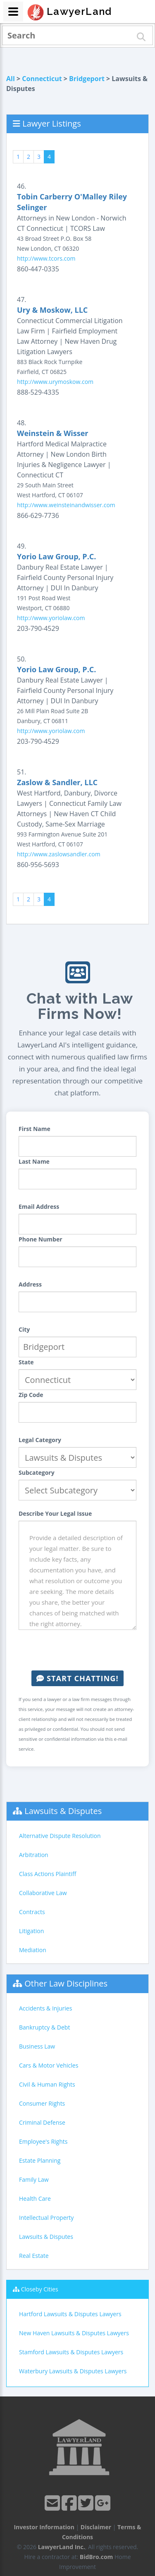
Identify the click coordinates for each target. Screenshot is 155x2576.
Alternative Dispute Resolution (60, 1836)
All (10, 78)
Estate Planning (39, 2160)
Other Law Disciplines (65, 1983)
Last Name (34, 1161)
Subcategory (37, 1472)
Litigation (31, 1931)
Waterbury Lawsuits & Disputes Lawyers (73, 2371)
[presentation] (81, 1650)
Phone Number (40, 1239)
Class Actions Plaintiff (47, 1874)
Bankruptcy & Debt (44, 2027)
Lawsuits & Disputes (63, 1810)
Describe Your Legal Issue (55, 1513)
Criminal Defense (42, 2122)
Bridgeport (87, 78)
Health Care (35, 2198)
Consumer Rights (42, 2103)
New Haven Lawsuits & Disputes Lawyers (74, 2333)
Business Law (37, 2046)
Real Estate (34, 2256)
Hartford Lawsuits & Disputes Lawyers (70, 2314)
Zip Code (31, 1395)
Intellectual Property (46, 2217)
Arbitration (33, 1855)
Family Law (34, 2179)
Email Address (39, 1206)
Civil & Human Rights (47, 2084)
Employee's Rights (43, 2141)
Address (30, 1284)
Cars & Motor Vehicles (48, 2065)
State (26, 1362)
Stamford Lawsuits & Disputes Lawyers (71, 2352)
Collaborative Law (43, 1893)
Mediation (32, 1950)
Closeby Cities (39, 2289)
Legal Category (40, 1440)
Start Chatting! (77, 1678)
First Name (34, 1129)
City (24, 1329)
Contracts (32, 1912)
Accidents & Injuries (45, 2008)
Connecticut (42, 78)
